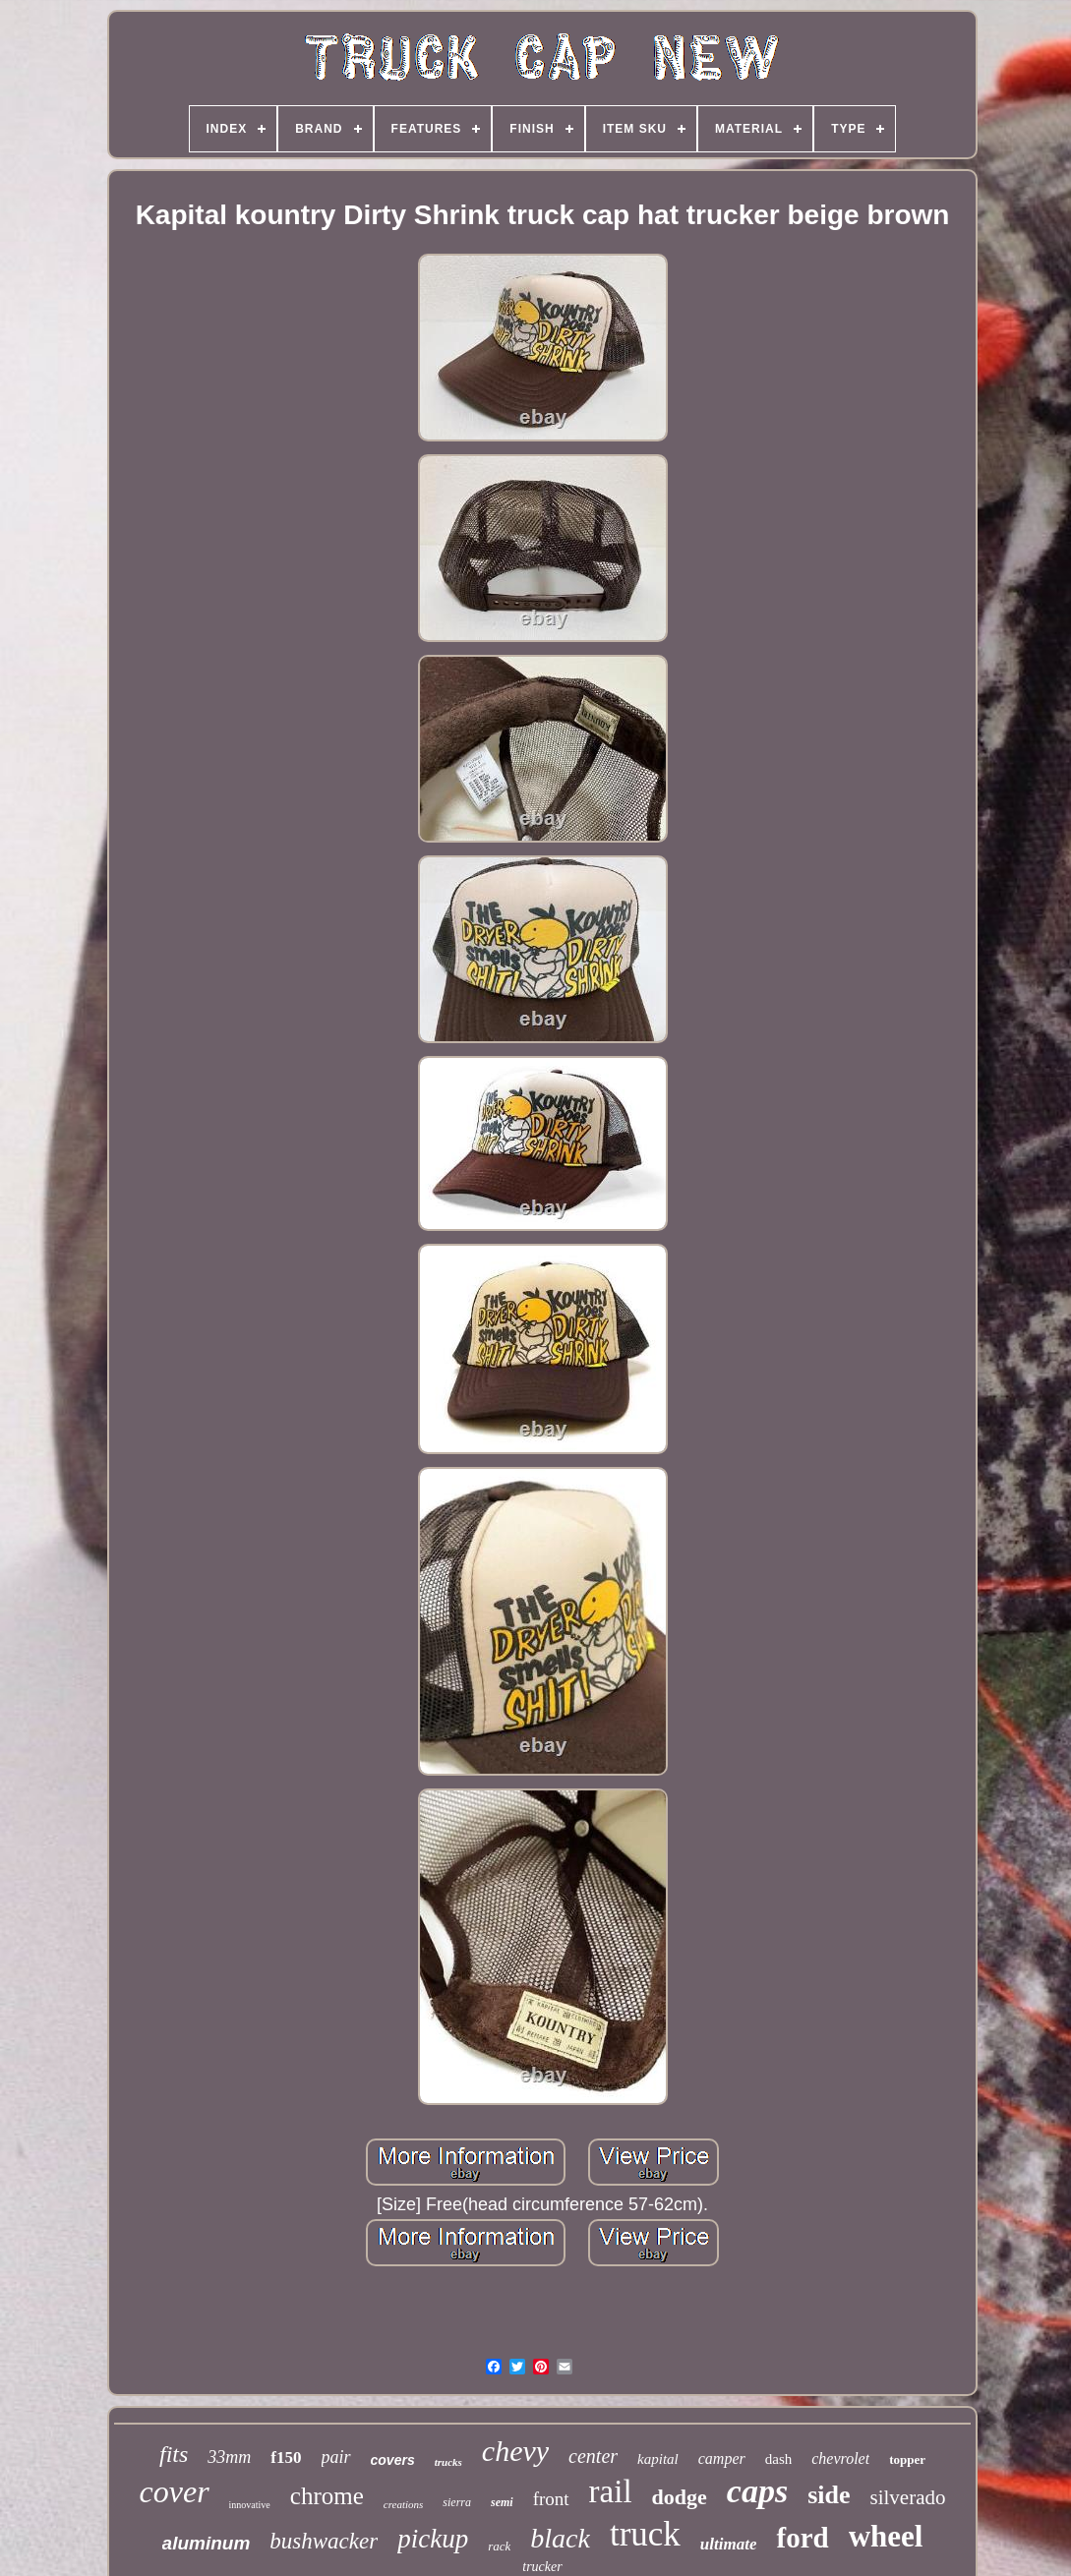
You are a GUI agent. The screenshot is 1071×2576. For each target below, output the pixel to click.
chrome (327, 2496)
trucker (542, 2566)
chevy (515, 2450)
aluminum (206, 2543)
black (560, 2538)
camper (721, 2458)
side (828, 2495)
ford (802, 2537)
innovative (249, 2504)
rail (610, 2491)
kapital (658, 2459)
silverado (907, 2497)
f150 (285, 2457)
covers (393, 2460)
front (551, 2498)
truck (645, 2534)
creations (404, 2504)
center (593, 2456)
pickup (432, 2538)
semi (502, 2502)
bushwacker (323, 2541)
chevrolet (840, 2458)
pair (336, 2457)
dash (779, 2459)
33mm (229, 2457)
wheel (886, 2536)
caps (757, 2491)
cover (174, 2491)
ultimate (728, 2544)
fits (173, 2454)
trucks (448, 2462)
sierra (457, 2502)
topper (907, 2459)
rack (499, 2546)
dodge (679, 2497)
